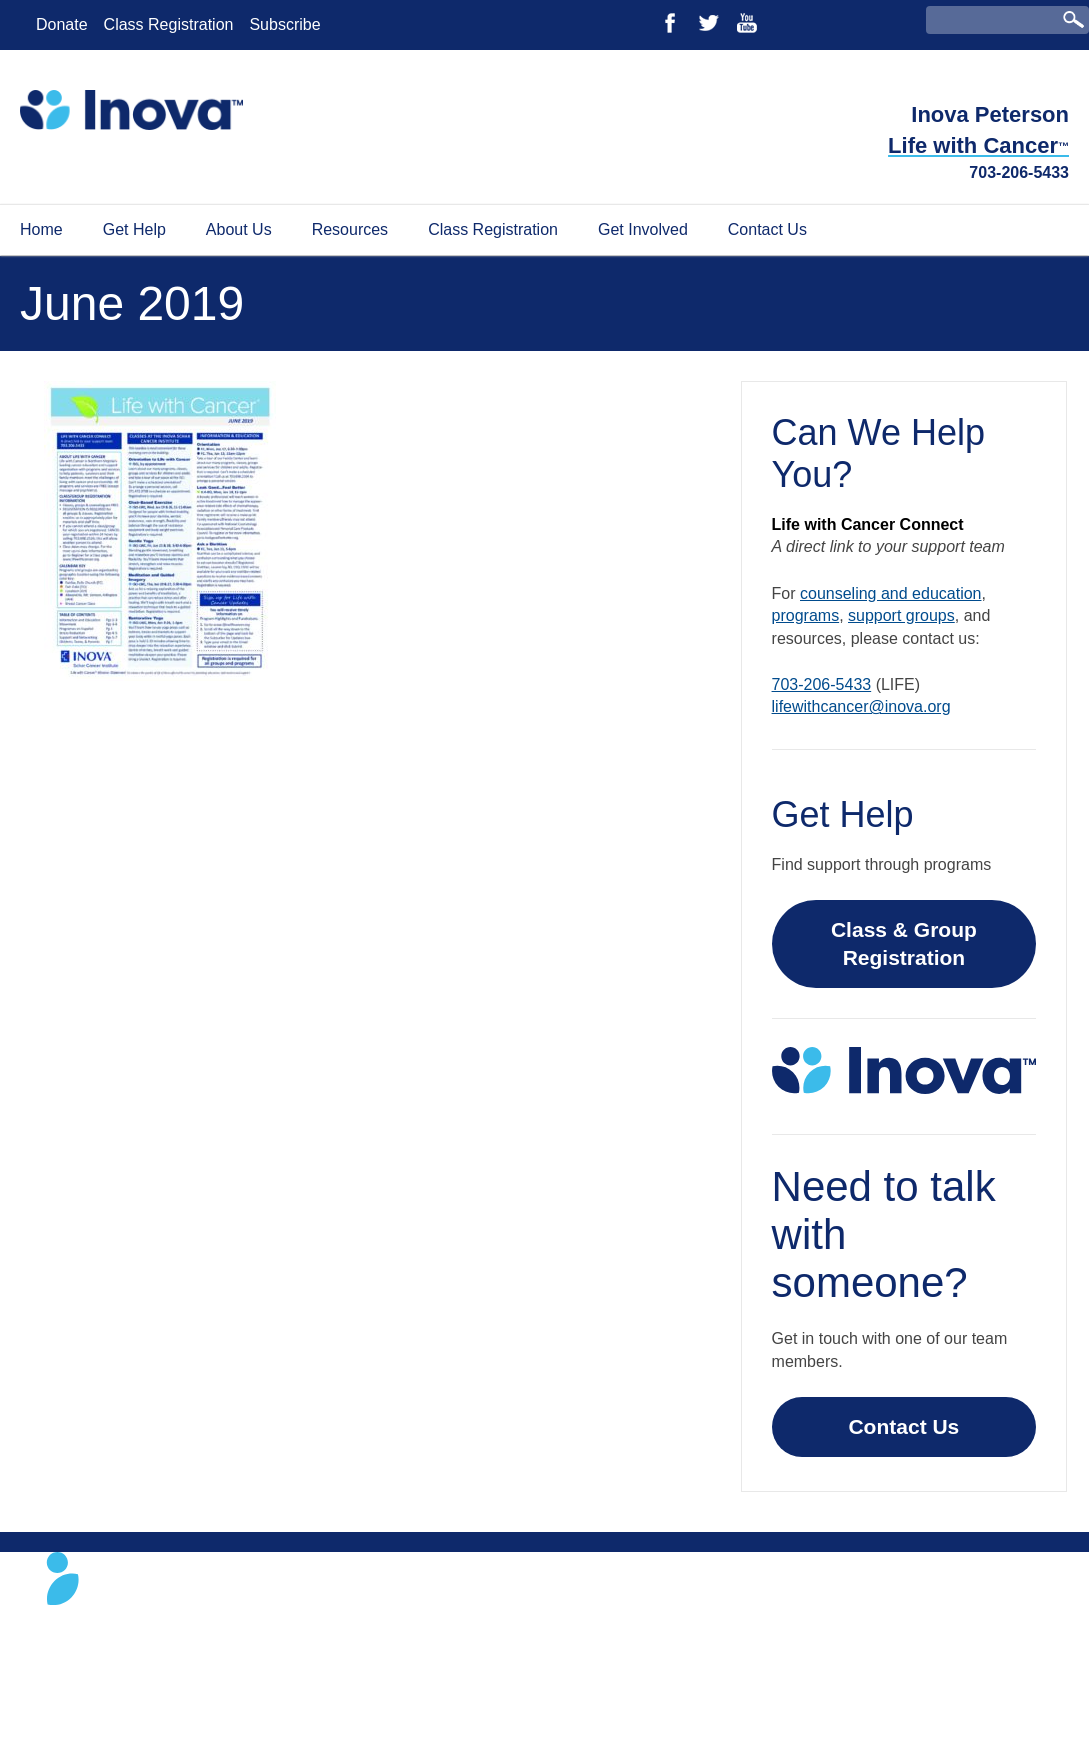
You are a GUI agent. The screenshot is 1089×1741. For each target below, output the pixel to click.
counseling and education (890, 593)
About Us (239, 229)
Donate (62, 24)
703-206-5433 (1019, 172)
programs (806, 615)
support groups (901, 615)
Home (41, 229)
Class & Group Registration (904, 943)
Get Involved (643, 229)
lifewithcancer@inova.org (861, 706)
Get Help (134, 229)
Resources (350, 229)
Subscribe (284, 24)
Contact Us (767, 229)
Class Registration (169, 24)
